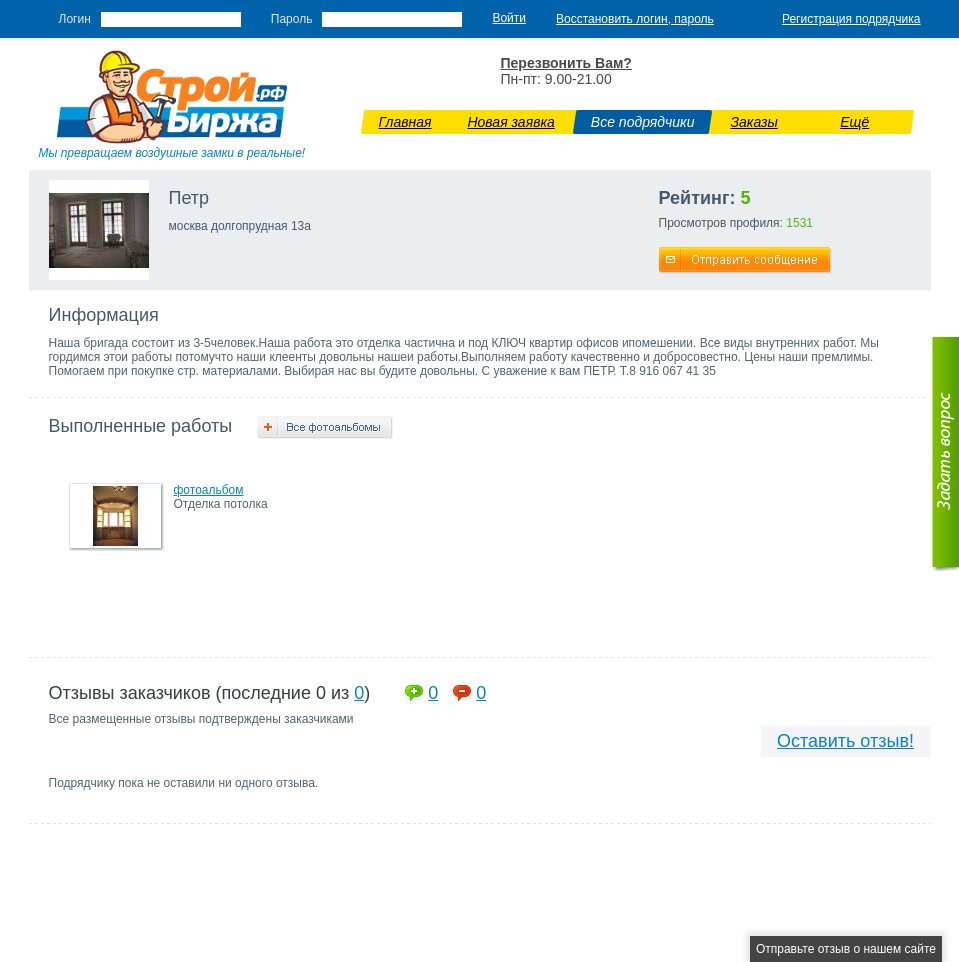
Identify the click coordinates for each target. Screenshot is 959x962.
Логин (75, 19)
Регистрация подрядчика (851, 19)
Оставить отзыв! (845, 741)
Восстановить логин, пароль (635, 19)
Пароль (292, 19)
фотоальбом (209, 490)
